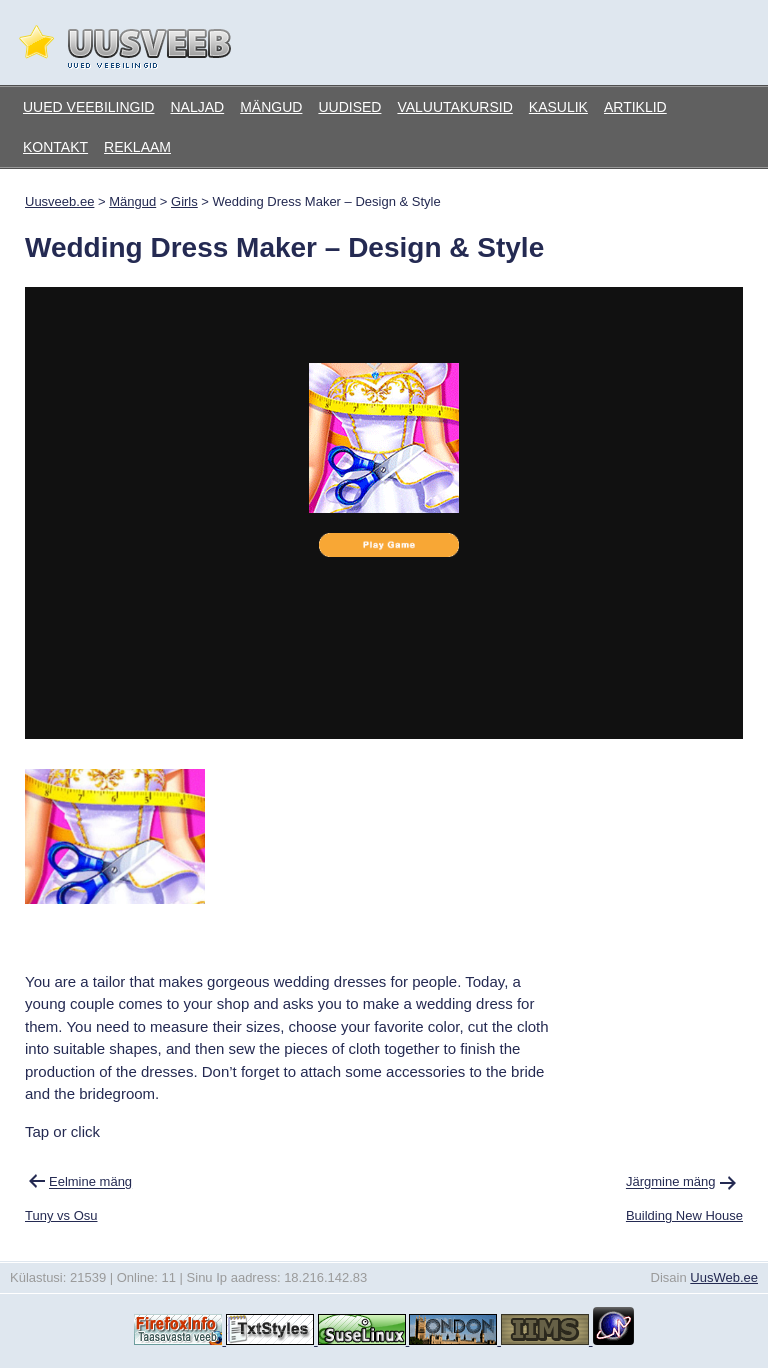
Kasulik (558, 107)
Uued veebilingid (88, 107)
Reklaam (137, 147)
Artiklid (635, 107)
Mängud (271, 107)
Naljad (197, 107)
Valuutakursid (454, 107)
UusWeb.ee (724, 1277)
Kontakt (55, 147)
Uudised (349, 107)
